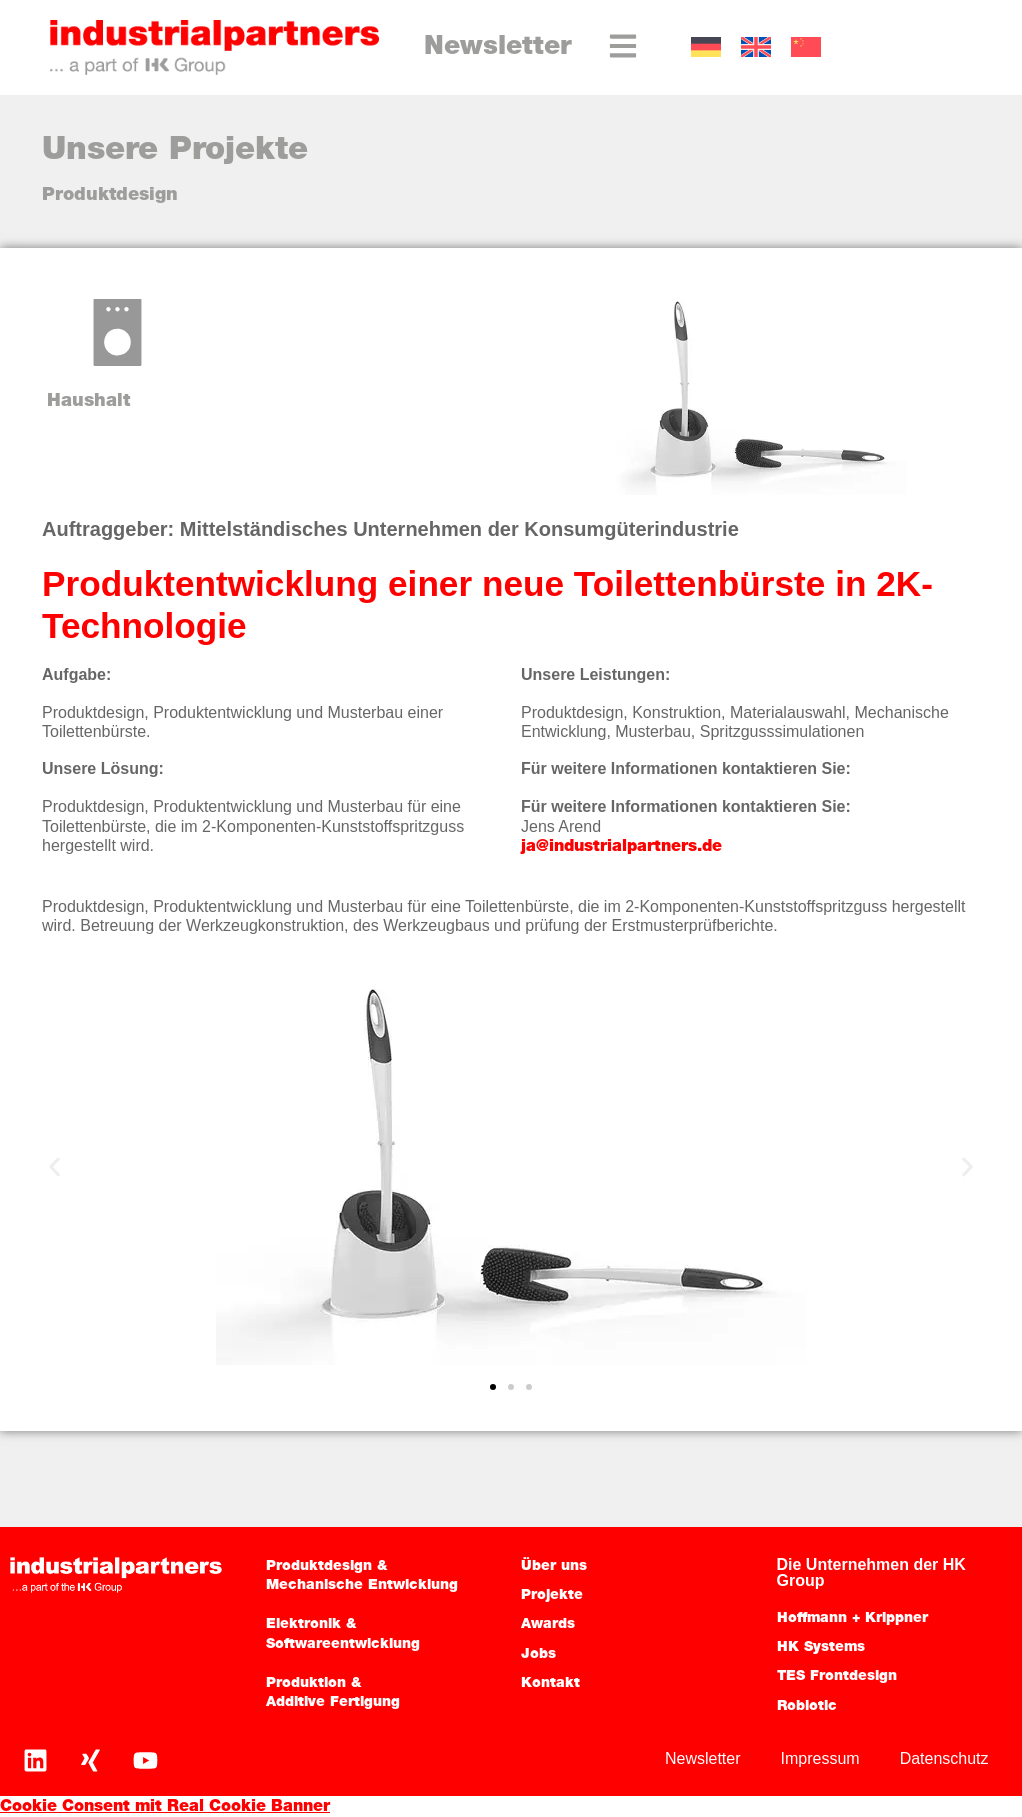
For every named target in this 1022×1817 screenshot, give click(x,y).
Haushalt (88, 401)
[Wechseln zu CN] (806, 47)
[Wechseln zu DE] (706, 47)
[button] (54, 1166)
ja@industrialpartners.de (621, 847)
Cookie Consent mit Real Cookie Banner (165, 1807)
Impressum (820, 1758)
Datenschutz (944, 1758)
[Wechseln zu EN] (756, 47)
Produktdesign (110, 195)
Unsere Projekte (175, 151)
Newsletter (498, 47)
